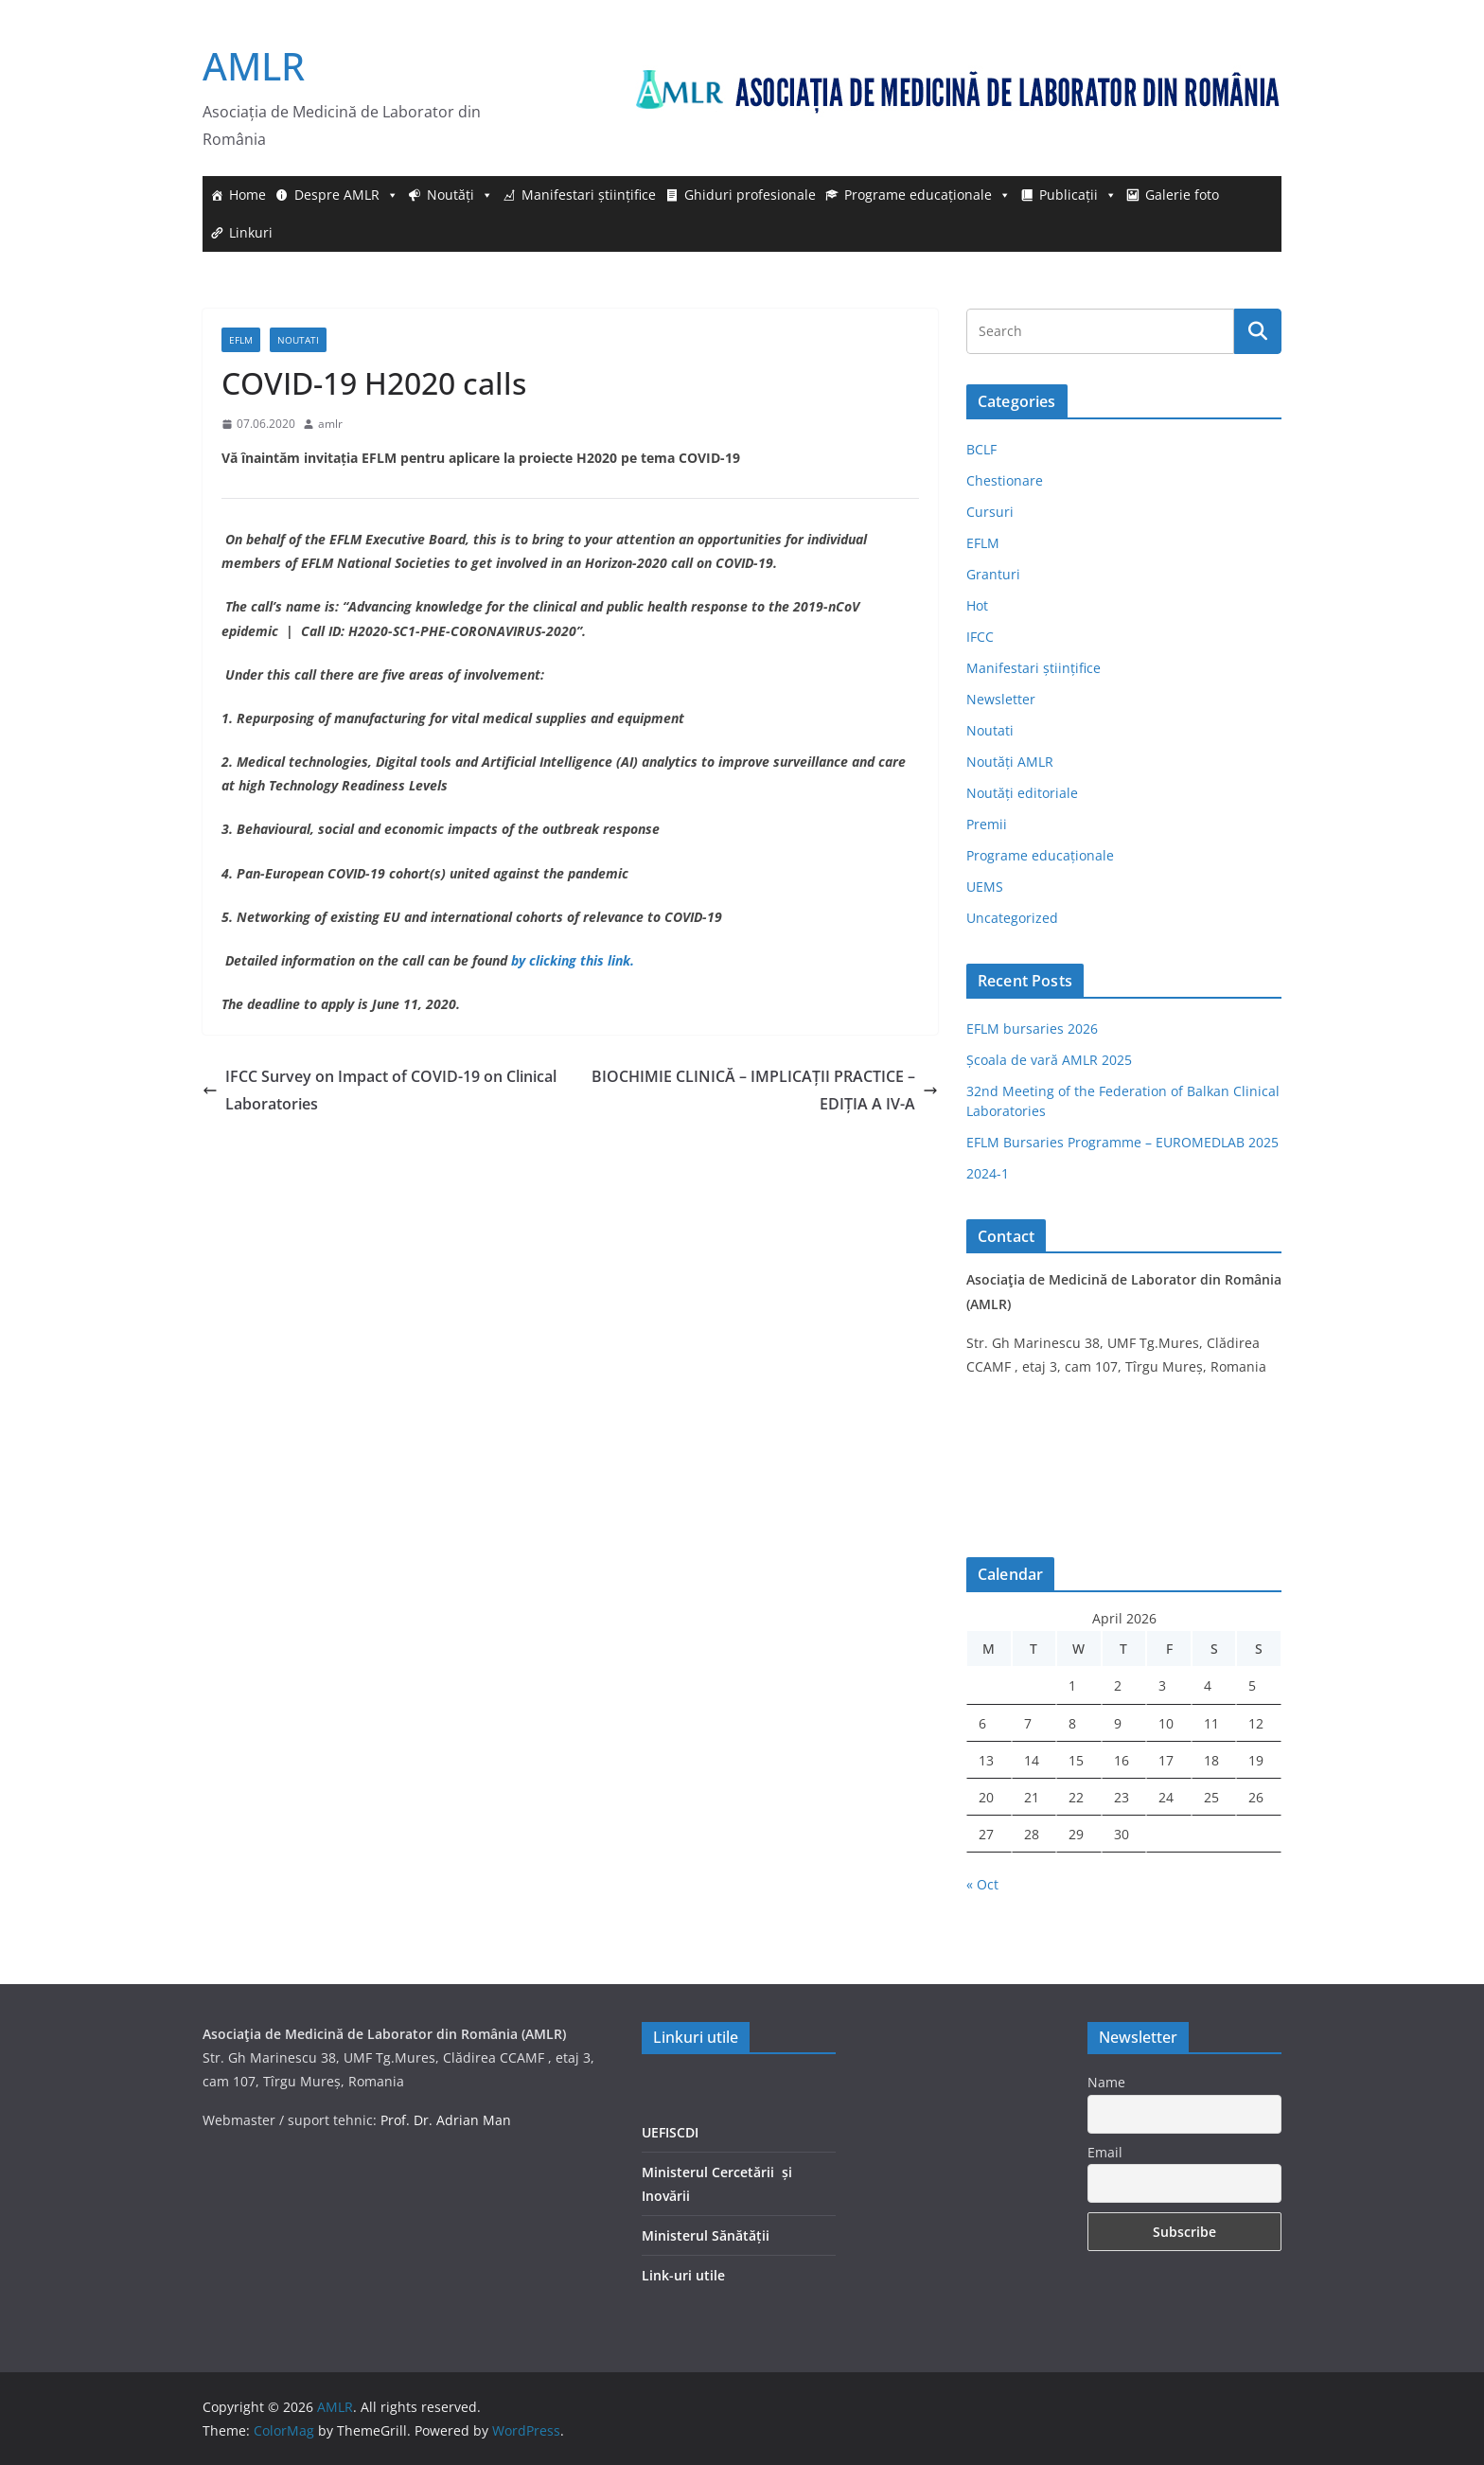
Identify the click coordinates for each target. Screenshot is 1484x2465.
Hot (977, 605)
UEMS (984, 887)
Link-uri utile (683, 2275)
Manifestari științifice (588, 195)
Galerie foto (1182, 195)
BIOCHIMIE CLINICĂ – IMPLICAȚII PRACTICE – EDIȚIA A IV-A (765, 1090)
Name (1106, 2082)
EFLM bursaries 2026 (1032, 1028)
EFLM (241, 339)
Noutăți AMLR (1009, 762)
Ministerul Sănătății (705, 2235)
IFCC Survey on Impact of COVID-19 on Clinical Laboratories (379, 1090)
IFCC (980, 637)
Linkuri (251, 232)
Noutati (298, 339)
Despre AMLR (346, 195)
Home (247, 195)
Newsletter (1000, 699)
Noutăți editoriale (1022, 793)
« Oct (982, 1884)
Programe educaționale (927, 195)
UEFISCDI (670, 2132)
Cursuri (990, 512)
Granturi (993, 574)
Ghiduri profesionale (750, 195)
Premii (986, 824)
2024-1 (987, 1173)
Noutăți (460, 195)
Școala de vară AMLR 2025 (1049, 1060)
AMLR (254, 66)
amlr (330, 424)
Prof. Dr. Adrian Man (445, 2120)
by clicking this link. (572, 960)
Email (1104, 2152)
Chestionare (1004, 480)
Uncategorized (1012, 918)
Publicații (1078, 195)
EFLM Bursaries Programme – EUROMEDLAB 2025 (1122, 1142)
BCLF (981, 449)
